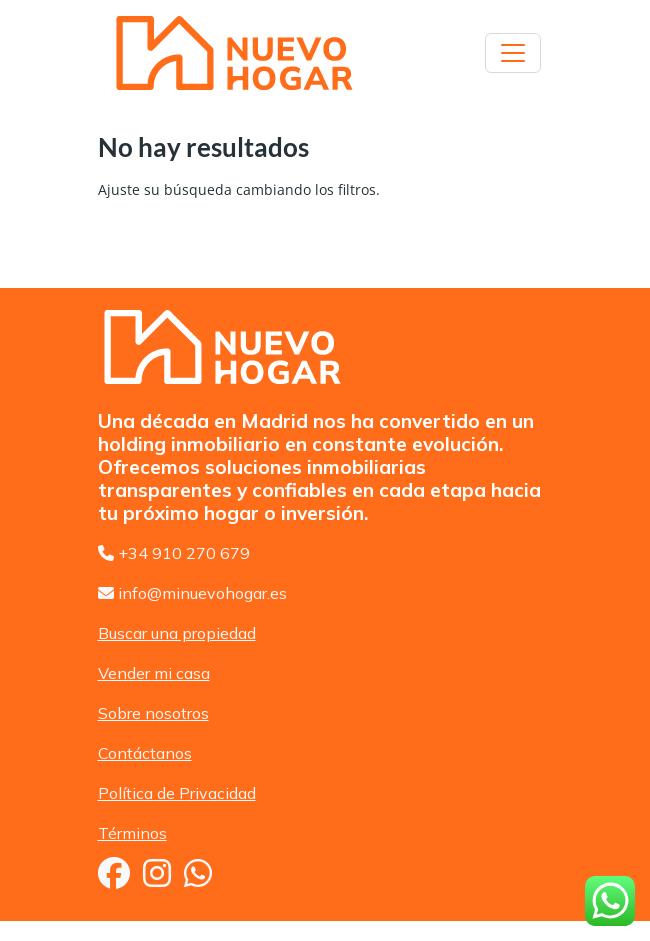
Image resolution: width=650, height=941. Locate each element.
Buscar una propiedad (177, 633)
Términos (132, 833)
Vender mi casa (154, 673)
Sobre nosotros (153, 713)
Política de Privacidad (177, 793)
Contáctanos (145, 753)
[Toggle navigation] (513, 53)
